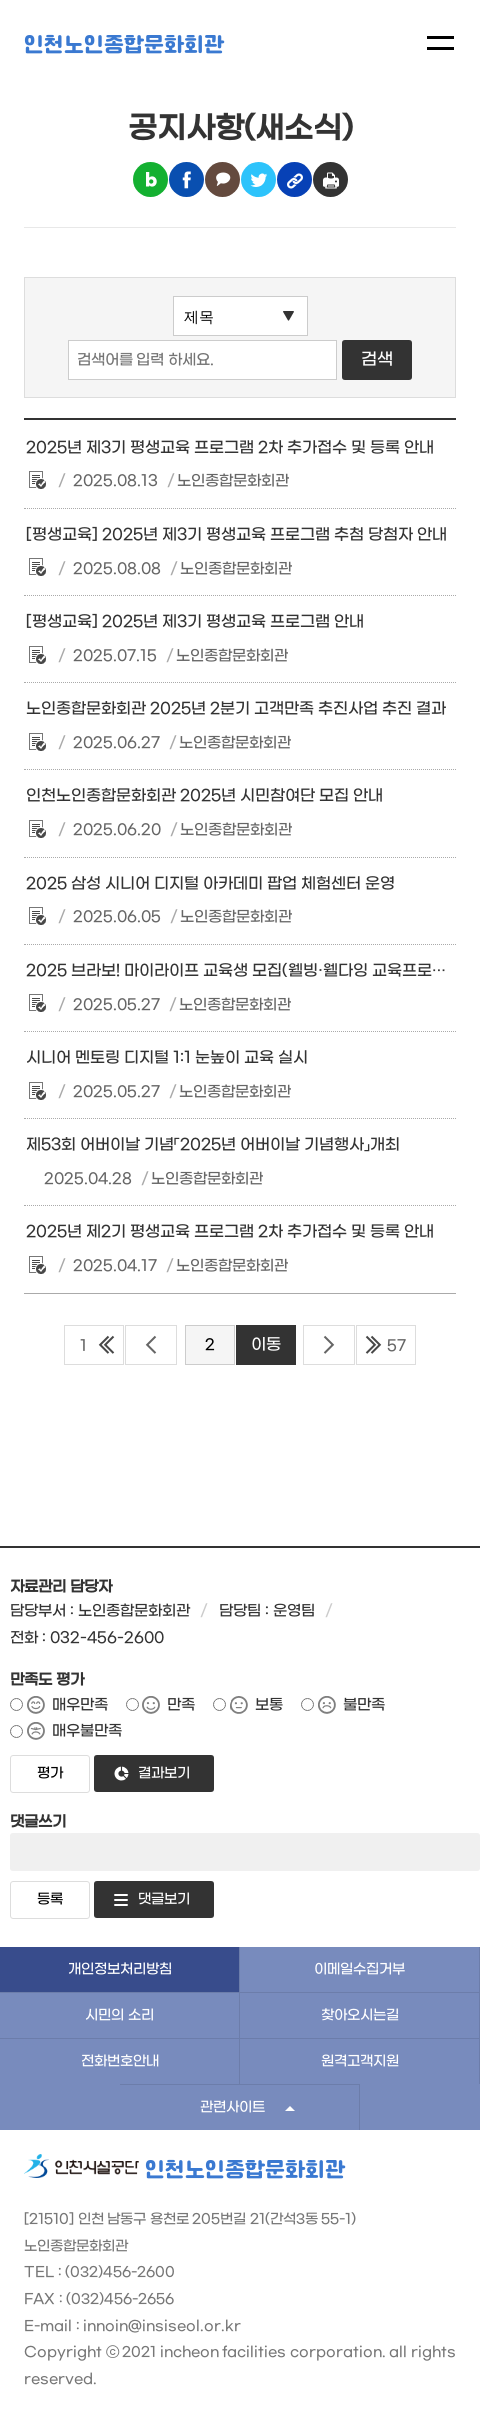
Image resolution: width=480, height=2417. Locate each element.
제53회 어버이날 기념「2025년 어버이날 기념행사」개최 (213, 1145)
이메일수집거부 (359, 1969)
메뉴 (440, 43)
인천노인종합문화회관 (124, 45)
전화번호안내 (120, 2061)
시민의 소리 (119, 2015)
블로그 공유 (150, 179)
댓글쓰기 (38, 1822)
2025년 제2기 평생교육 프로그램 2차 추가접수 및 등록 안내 (230, 1232)
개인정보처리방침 (120, 1969)
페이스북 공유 (186, 179)
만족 (181, 1705)
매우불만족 (87, 1731)
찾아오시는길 (360, 2015)
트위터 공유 (258, 179)
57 (396, 1346)
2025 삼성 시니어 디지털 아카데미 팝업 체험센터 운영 (210, 884)
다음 (329, 1345)
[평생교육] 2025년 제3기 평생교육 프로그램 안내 (195, 622)
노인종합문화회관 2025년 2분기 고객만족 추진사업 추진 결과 (236, 709)
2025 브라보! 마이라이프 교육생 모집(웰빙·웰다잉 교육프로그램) (247, 971)
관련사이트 (232, 2107)
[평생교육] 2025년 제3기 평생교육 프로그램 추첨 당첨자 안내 (236, 535)
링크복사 (294, 179)
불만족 (364, 1705)
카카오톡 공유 (222, 179)
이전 (151, 1345)
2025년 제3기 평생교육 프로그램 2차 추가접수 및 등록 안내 (230, 448)
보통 (269, 1705)
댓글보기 (164, 1899)
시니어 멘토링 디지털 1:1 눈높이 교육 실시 (167, 1058)
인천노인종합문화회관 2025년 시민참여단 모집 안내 (204, 796)
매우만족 (80, 1705)
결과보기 (164, 1773)
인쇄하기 (330, 179)
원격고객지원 (360, 2061)
